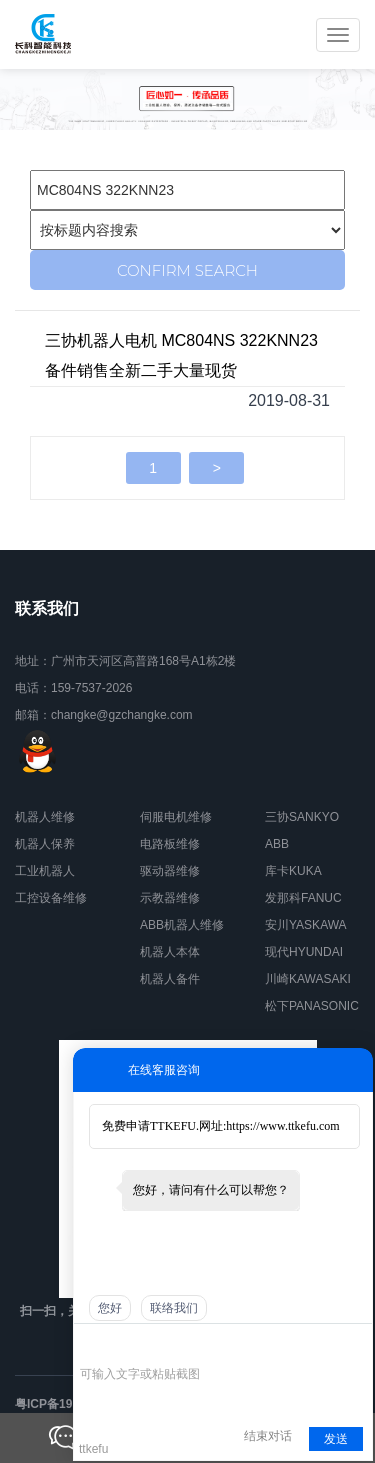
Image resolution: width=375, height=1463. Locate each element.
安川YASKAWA (306, 925)
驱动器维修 (170, 871)
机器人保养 (45, 844)
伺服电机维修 (176, 817)
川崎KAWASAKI (308, 979)
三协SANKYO (302, 817)
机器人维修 (45, 817)
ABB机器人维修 (182, 925)
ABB (277, 844)
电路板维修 (170, 844)
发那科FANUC (303, 898)
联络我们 (174, 1308)
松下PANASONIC (312, 1006)
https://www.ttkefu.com (282, 1126)
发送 (336, 1439)
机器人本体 (170, 952)
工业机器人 (45, 871)
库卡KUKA (293, 871)
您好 (110, 1308)
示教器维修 (170, 898)
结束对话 (268, 1436)
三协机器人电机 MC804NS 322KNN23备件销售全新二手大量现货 (181, 355)
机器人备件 (170, 979)
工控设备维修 (51, 898)
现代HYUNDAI (304, 952)
